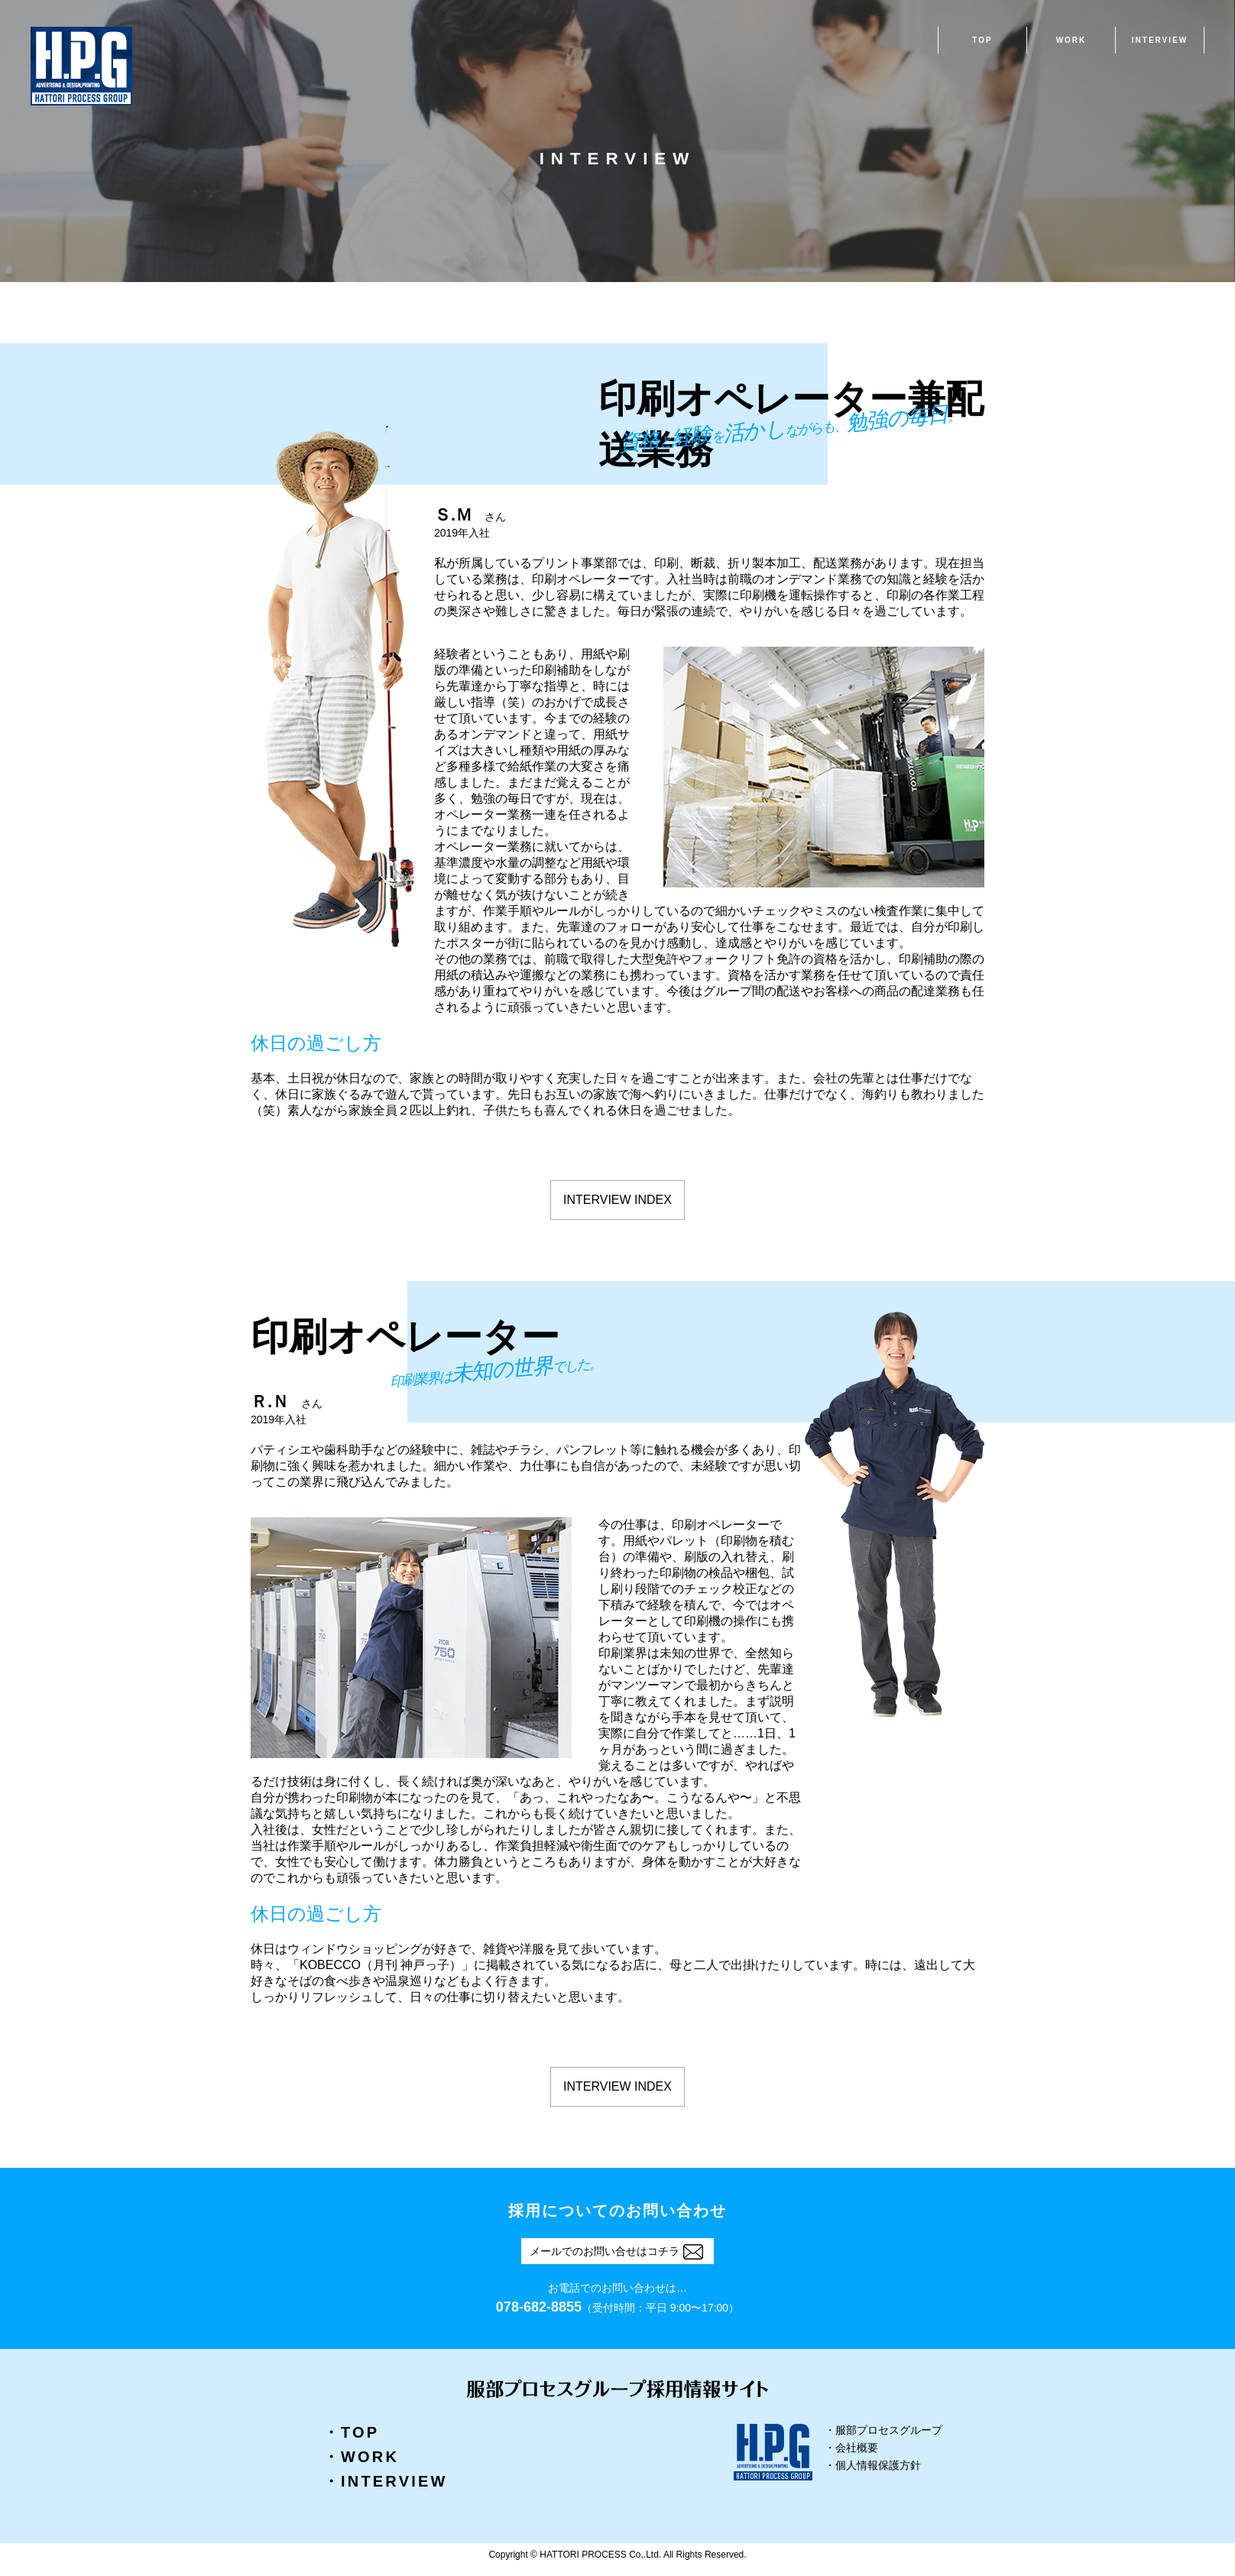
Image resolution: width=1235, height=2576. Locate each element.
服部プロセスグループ (888, 2430)
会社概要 (856, 2448)
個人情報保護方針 (878, 2465)
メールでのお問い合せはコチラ (616, 2251)
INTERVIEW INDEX (617, 1199)
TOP (982, 40)
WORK (1071, 40)
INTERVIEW (1160, 40)
